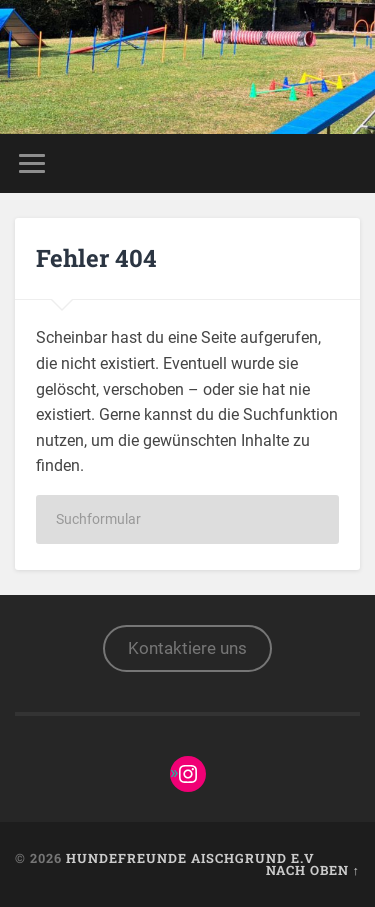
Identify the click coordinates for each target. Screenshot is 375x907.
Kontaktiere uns (187, 648)
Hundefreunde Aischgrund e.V (190, 858)
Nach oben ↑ (313, 870)
